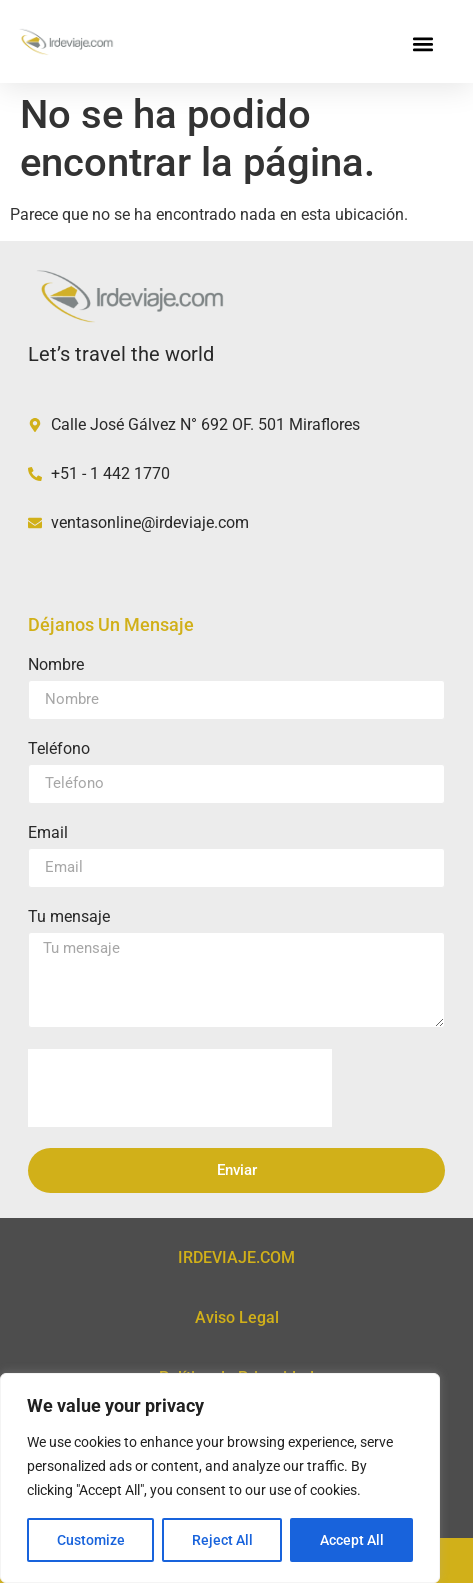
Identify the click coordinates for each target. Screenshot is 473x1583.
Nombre (56, 665)
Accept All (352, 1540)
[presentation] (180, 1088)
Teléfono (59, 749)
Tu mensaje (69, 917)
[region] (220, 1478)
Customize (91, 1540)
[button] (423, 44)
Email (48, 833)
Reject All (222, 1540)
